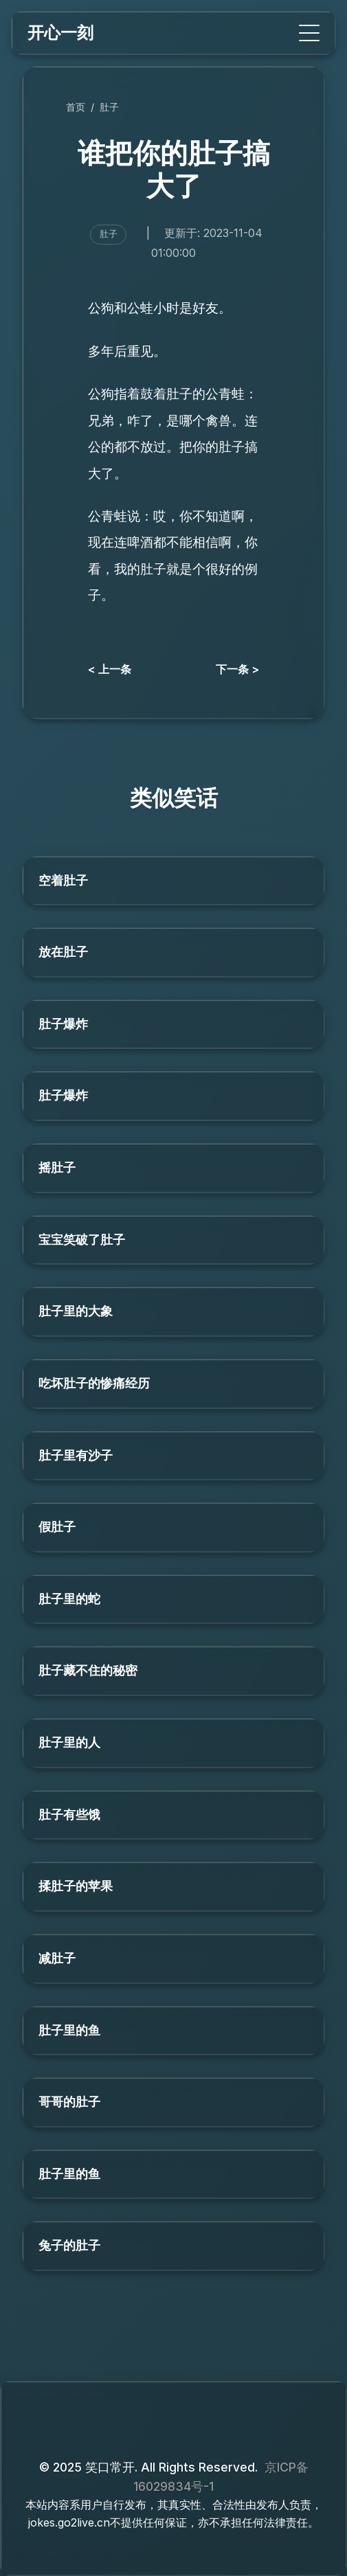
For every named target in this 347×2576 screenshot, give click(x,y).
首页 (75, 107)
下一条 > (237, 669)
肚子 (109, 107)
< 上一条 (109, 669)
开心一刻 (60, 33)
